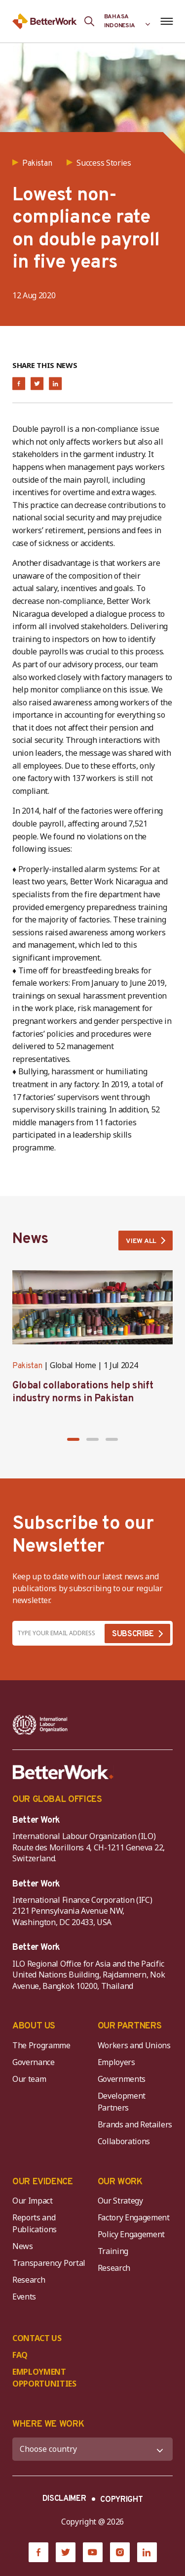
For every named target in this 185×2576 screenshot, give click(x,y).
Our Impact (32, 2200)
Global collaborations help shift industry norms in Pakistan (82, 1392)
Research (28, 2279)
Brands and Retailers (135, 2124)
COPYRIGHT (121, 2500)
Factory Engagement (134, 2217)
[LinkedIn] (147, 2552)
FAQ (20, 2354)
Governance (33, 2062)
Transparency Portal (48, 2262)
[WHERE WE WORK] (92, 2449)
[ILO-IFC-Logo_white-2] (40, 1725)
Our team (29, 2078)
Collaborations (124, 2141)
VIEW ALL (141, 1241)
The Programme (41, 2045)
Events (24, 2296)
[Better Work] (63, 1772)
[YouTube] (93, 2552)
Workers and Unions (134, 2045)
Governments (122, 2078)
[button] (73, 1439)
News (22, 2246)
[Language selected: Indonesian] (127, 21)
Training (113, 2251)
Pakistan (27, 1366)
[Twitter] (65, 2552)
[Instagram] (120, 2552)
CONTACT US (37, 2338)
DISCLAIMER (64, 2499)
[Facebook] (38, 2552)
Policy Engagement (133, 2234)
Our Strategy (120, 2200)
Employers (116, 2062)
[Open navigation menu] (166, 21)
